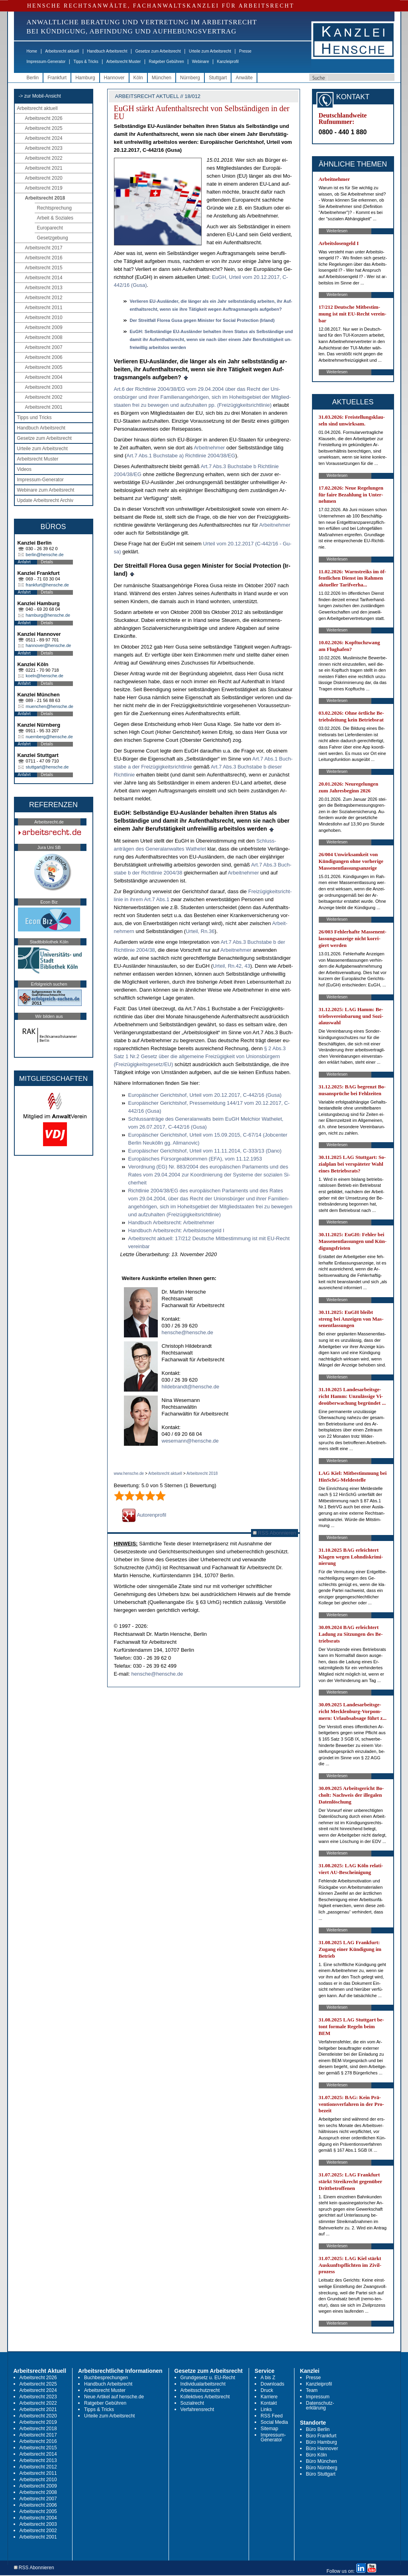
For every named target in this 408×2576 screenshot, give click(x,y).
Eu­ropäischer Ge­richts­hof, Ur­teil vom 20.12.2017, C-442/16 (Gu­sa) (205, 1095)
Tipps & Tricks (85, 61)
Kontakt (269, 2403)
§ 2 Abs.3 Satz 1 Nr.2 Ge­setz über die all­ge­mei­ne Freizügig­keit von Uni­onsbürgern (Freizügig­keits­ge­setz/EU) (200, 1056)
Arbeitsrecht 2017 (44, 248)
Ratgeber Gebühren (166, 61)
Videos (24, 469)
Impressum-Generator (46, 61)
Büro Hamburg (321, 2442)
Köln (138, 77)
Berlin (33, 77)
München (161, 77)
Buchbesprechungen (106, 2377)
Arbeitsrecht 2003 (44, 387)
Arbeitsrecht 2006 (44, 357)
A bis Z (268, 2377)
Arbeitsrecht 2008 (44, 337)
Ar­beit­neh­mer (209, 448)
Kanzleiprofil (227, 61)
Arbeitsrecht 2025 (44, 128)
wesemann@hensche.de (190, 1441)
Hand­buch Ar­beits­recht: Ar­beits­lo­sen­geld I (176, 1230)
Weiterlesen (337, 231)
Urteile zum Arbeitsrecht (210, 51)
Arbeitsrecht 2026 (44, 118)
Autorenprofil (144, 1515)
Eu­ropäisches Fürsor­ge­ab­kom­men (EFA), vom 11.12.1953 (195, 1159)
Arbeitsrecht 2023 (44, 148)
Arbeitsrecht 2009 (44, 327)
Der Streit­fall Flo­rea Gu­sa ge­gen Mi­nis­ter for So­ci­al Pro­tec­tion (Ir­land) (202, 320)
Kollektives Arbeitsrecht (205, 2397)
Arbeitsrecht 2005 (44, 367)
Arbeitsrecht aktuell (62, 51)
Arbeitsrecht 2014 (44, 277)
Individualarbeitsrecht (203, 2384)
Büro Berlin (318, 2429)
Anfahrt (24, 562)
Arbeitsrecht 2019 (44, 188)
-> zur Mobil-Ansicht (40, 96)
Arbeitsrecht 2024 (44, 138)
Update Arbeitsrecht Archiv (45, 500)
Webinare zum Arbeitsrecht (46, 490)
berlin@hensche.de (45, 554)
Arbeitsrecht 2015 (44, 268)
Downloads (272, 2384)
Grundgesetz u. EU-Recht (207, 2377)
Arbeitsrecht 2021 (44, 168)
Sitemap (269, 2428)
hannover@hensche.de (48, 645)
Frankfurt (57, 77)
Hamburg (85, 77)
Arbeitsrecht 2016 (44, 258)
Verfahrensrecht (197, 2409)
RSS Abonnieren (274, 1533)
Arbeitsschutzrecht (200, 2390)
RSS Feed (271, 2416)
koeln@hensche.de (44, 675)
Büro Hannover (322, 2448)
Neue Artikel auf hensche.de (114, 2397)
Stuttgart (218, 77)
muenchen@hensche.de (49, 706)
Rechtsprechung (54, 208)
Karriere (269, 2397)
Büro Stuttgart (320, 2474)
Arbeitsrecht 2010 (44, 317)
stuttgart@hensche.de (47, 767)
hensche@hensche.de (188, 1332)
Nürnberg (190, 77)
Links (266, 2409)
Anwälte (244, 77)
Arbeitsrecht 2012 (44, 297)
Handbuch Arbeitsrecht (107, 51)
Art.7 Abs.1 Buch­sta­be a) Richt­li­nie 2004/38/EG (180, 456)
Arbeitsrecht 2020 (44, 178)
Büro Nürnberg (321, 2467)
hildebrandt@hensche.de (191, 1387)
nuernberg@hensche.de (49, 736)
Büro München (321, 2461)
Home (32, 51)
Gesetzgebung (52, 238)
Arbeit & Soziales (55, 218)
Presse (245, 51)
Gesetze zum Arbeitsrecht (158, 51)
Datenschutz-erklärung (320, 2405)
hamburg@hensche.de (48, 615)
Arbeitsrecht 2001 (44, 407)
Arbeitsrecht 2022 (44, 158)
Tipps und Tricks (34, 417)
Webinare (200, 61)
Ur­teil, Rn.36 (200, 931)
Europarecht (50, 228)
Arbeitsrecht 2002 (44, 397)
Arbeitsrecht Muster (123, 61)
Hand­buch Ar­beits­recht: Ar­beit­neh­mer (171, 1222)
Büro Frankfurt (321, 2436)
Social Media (274, 2422)
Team (312, 2390)
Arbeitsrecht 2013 (44, 287)
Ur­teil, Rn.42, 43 (231, 966)
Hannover (114, 77)
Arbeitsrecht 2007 (44, 347)
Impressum (318, 2397)
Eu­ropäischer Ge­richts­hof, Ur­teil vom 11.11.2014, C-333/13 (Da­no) (205, 1151)
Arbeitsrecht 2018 (45, 198)
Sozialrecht (192, 2403)
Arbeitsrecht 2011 (44, 307)
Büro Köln (316, 2455)
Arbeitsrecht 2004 (44, 377)
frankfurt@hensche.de (47, 584)
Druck (267, 2390)
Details (47, 562)
